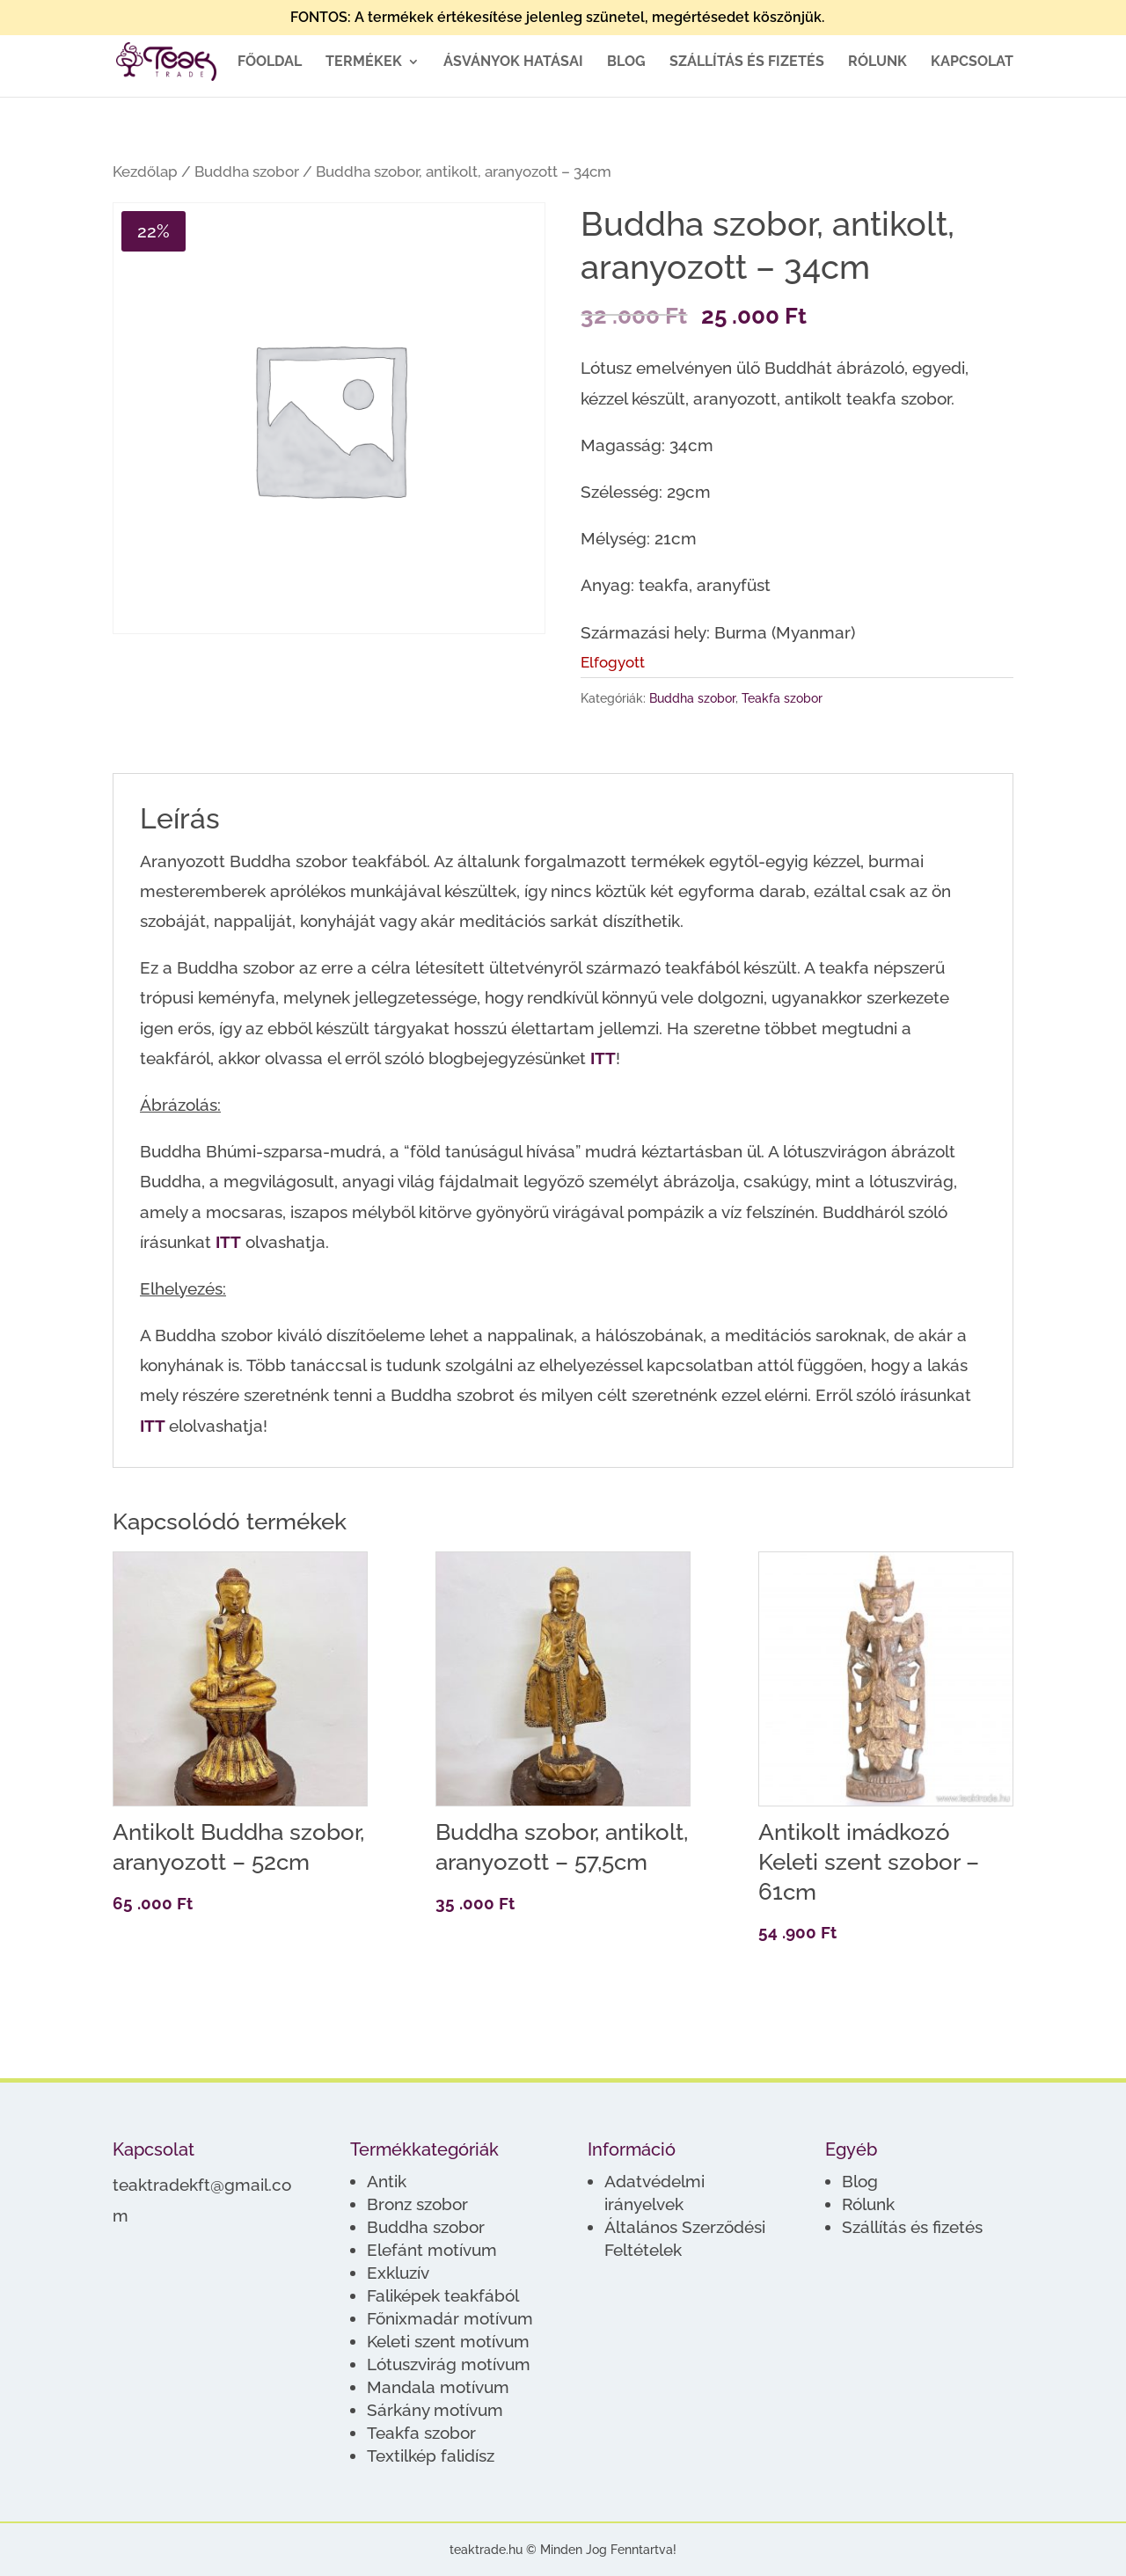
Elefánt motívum (432, 2249)
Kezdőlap (145, 171)
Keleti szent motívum (448, 2341)
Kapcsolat (972, 62)
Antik (386, 2181)
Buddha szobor (246, 171)
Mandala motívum (438, 2387)
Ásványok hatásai (513, 62)
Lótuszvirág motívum (448, 2364)
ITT (603, 1058)
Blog (626, 62)
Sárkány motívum (435, 2409)
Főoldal (270, 62)
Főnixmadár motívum (450, 2318)
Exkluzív (398, 2272)
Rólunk (877, 62)
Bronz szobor (417, 2204)
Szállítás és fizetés (746, 62)
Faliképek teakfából (443, 2295)
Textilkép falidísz (430, 2455)
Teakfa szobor (782, 698)
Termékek (363, 62)
